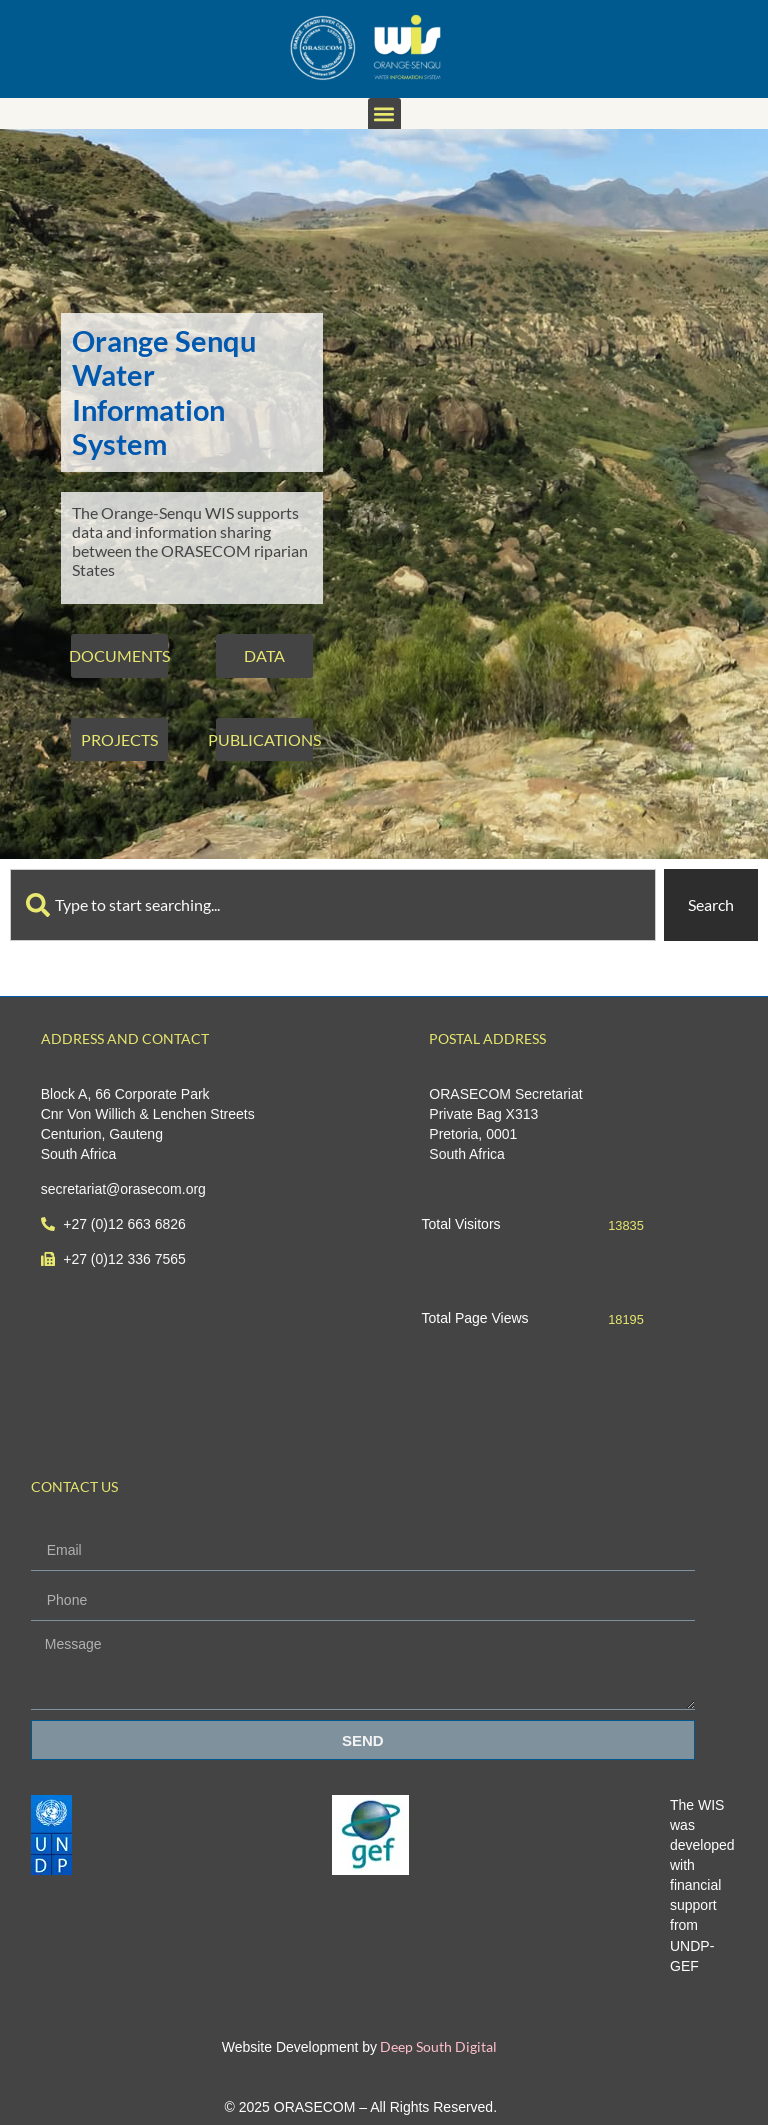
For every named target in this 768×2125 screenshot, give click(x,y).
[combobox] (333, 905)
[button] (384, 114)
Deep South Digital (437, 2046)
